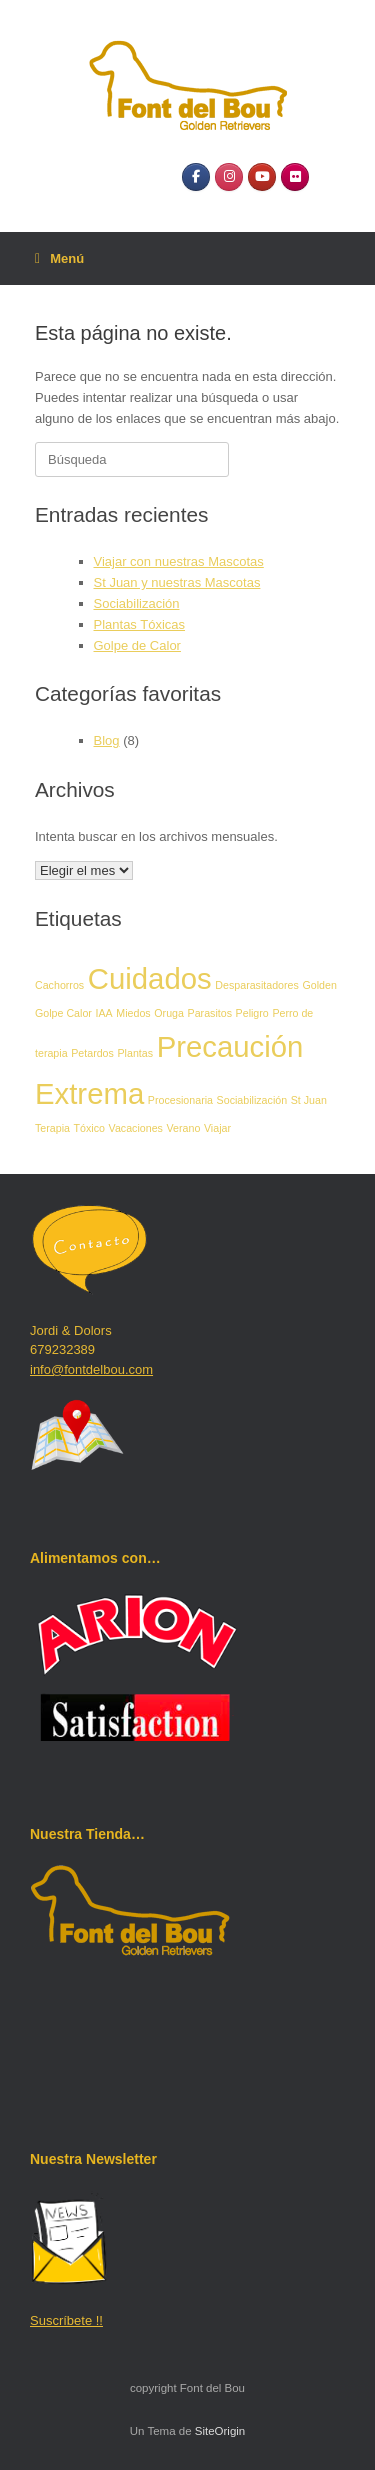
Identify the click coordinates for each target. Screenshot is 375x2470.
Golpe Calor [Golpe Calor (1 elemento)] (63, 1013)
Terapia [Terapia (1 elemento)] (52, 1128)
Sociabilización (137, 603)
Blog (107, 740)
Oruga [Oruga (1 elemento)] (169, 1013)
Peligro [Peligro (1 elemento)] (252, 1013)
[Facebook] (196, 177)
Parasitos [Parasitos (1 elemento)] (210, 1013)
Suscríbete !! (66, 2320)
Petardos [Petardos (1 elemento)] (92, 1053)
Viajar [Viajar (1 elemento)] (217, 1128)
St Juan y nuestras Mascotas (177, 582)
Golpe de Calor (137, 645)
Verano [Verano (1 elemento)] (184, 1128)
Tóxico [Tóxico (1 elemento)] (89, 1128)
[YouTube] (262, 177)
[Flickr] (295, 177)
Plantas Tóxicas (140, 624)
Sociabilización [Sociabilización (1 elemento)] (252, 1100)
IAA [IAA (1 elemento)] (104, 1013)
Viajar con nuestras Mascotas (179, 561)
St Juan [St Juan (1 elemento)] (309, 1100)
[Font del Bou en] (327, 176)
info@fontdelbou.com (91, 1369)
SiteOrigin (220, 2431)
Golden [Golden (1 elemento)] (319, 985)
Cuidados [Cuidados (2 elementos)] (150, 978)
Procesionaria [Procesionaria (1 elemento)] (180, 1100)
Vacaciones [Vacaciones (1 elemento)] (136, 1128)
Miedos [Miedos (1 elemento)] (133, 1013)
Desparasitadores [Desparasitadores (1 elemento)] (257, 985)
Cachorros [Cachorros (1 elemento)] (59, 985)
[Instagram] (229, 177)
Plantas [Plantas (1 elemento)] (136, 1053)
